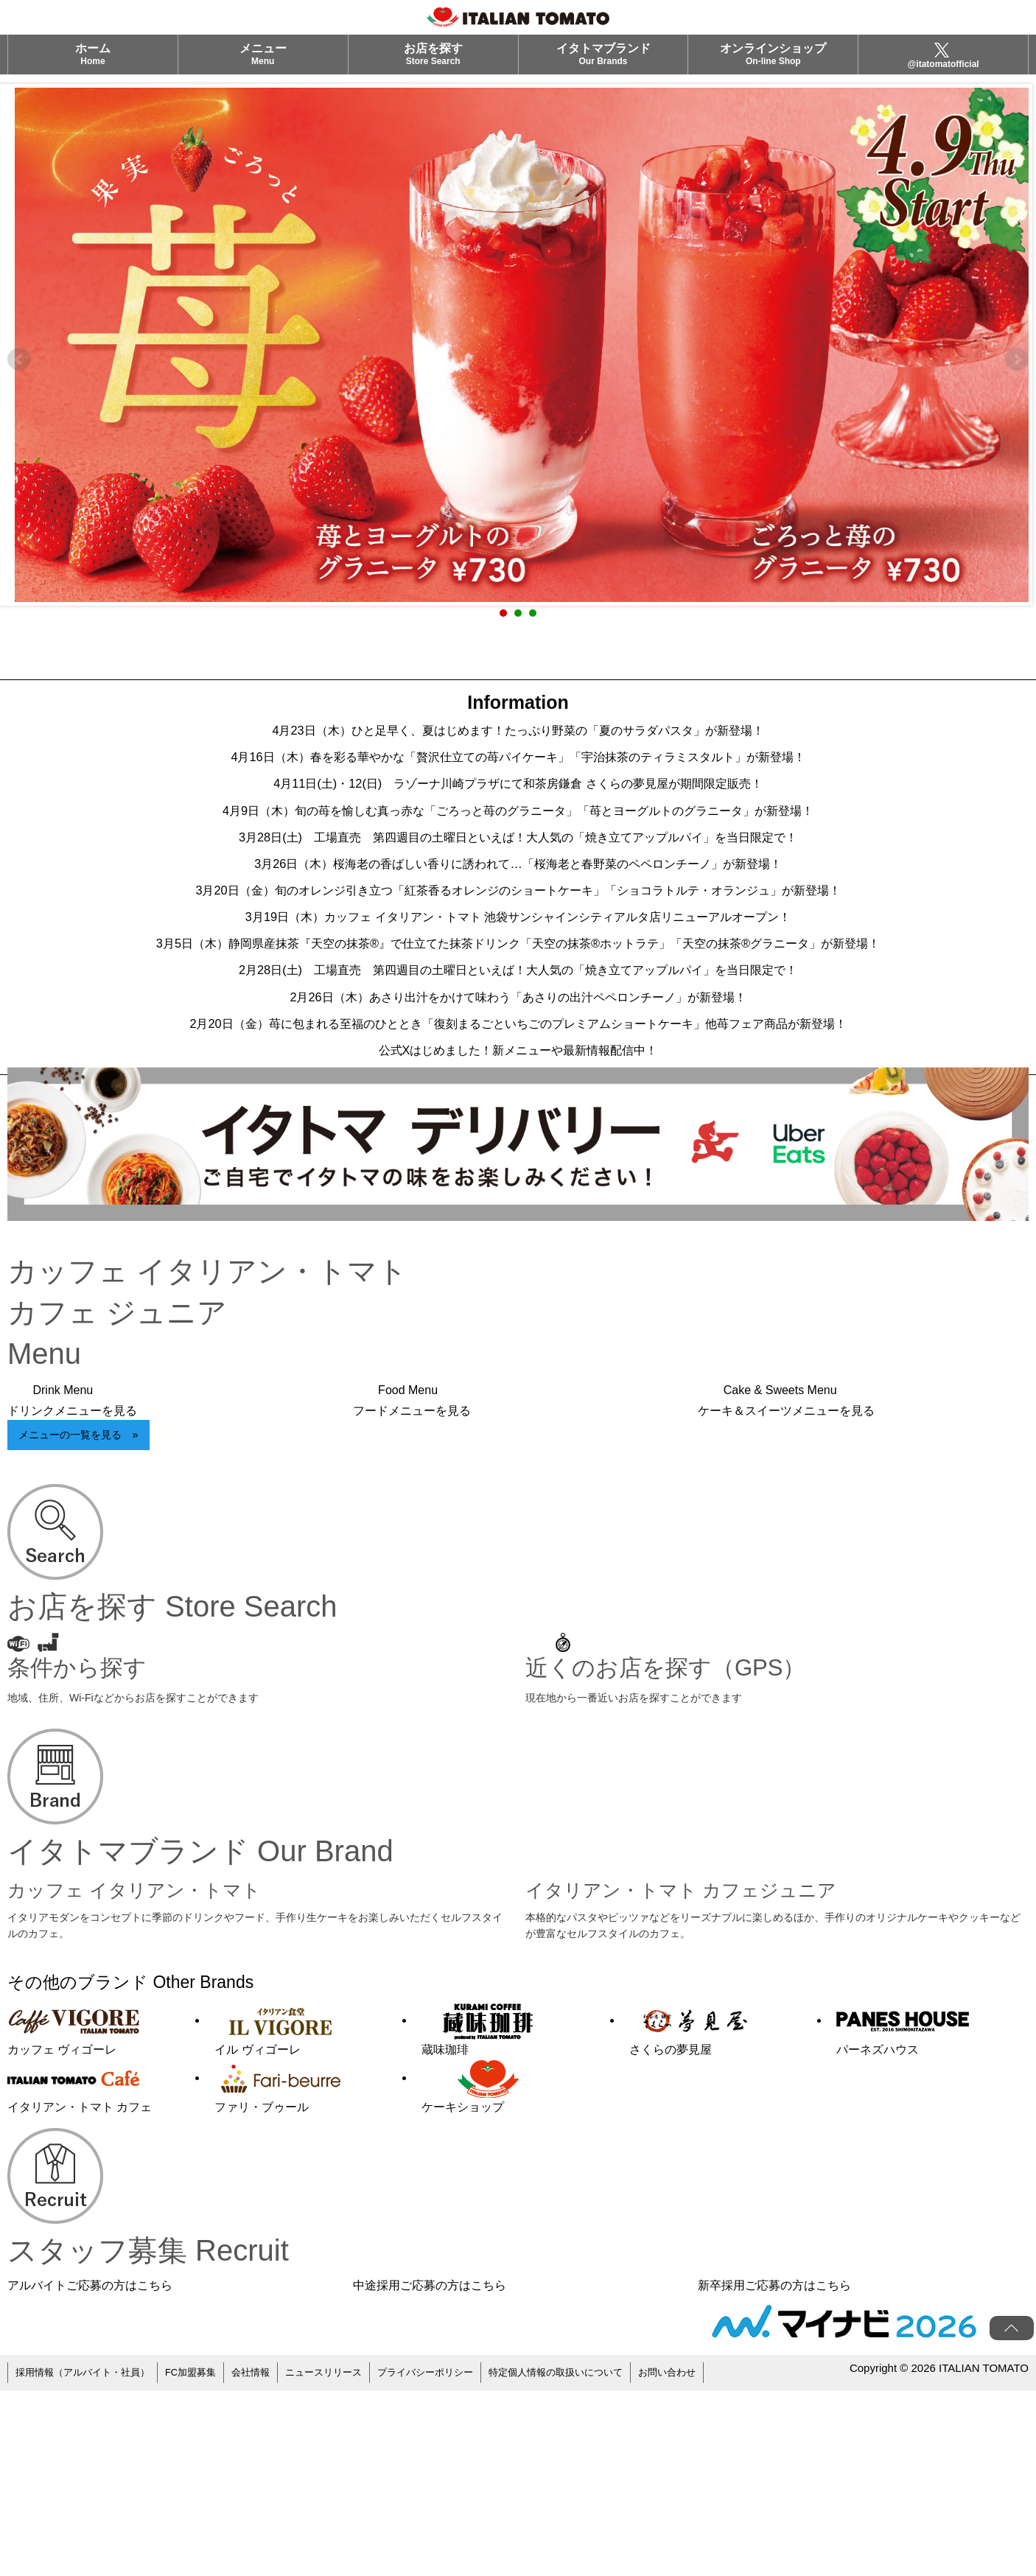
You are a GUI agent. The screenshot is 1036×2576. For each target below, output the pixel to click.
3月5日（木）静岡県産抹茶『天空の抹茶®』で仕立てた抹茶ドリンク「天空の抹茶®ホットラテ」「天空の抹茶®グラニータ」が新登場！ (518, 1045)
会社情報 (266, 2561)
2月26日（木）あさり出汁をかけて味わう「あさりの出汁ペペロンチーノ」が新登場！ (518, 1133)
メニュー (263, 64)
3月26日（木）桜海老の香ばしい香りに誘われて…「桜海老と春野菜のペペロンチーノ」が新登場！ (518, 919)
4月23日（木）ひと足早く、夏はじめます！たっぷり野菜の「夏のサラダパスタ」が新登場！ (518, 735)
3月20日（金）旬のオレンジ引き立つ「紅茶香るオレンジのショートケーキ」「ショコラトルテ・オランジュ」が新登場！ (518, 956)
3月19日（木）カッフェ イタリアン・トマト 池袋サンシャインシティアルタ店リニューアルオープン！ (518, 993)
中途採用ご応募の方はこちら (429, 2477)
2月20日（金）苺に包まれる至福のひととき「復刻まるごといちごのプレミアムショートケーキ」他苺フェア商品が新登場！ (518, 1185)
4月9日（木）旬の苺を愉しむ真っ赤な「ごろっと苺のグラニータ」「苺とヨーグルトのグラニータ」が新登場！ (518, 846)
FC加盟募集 (203, 2561)
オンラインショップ (773, 64)
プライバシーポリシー (452, 2561)
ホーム (93, 64)
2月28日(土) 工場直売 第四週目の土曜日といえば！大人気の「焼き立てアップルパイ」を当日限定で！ (517, 1096)
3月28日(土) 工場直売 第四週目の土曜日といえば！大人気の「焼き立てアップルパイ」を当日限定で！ (517, 882)
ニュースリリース (344, 2561)
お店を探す (433, 64)
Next (1017, 359)
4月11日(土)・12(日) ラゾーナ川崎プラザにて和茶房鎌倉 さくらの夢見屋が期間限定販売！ (518, 809)
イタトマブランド (603, 64)
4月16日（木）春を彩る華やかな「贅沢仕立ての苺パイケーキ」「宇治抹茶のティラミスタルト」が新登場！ (518, 772)
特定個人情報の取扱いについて (591, 2561)
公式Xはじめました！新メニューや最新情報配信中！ (518, 1236)
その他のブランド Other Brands (172, 2172)
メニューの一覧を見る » (78, 1627)
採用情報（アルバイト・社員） (87, 2561)
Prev (19, 359)
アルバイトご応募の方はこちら (89, 2477)
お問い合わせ (710, 2561)
